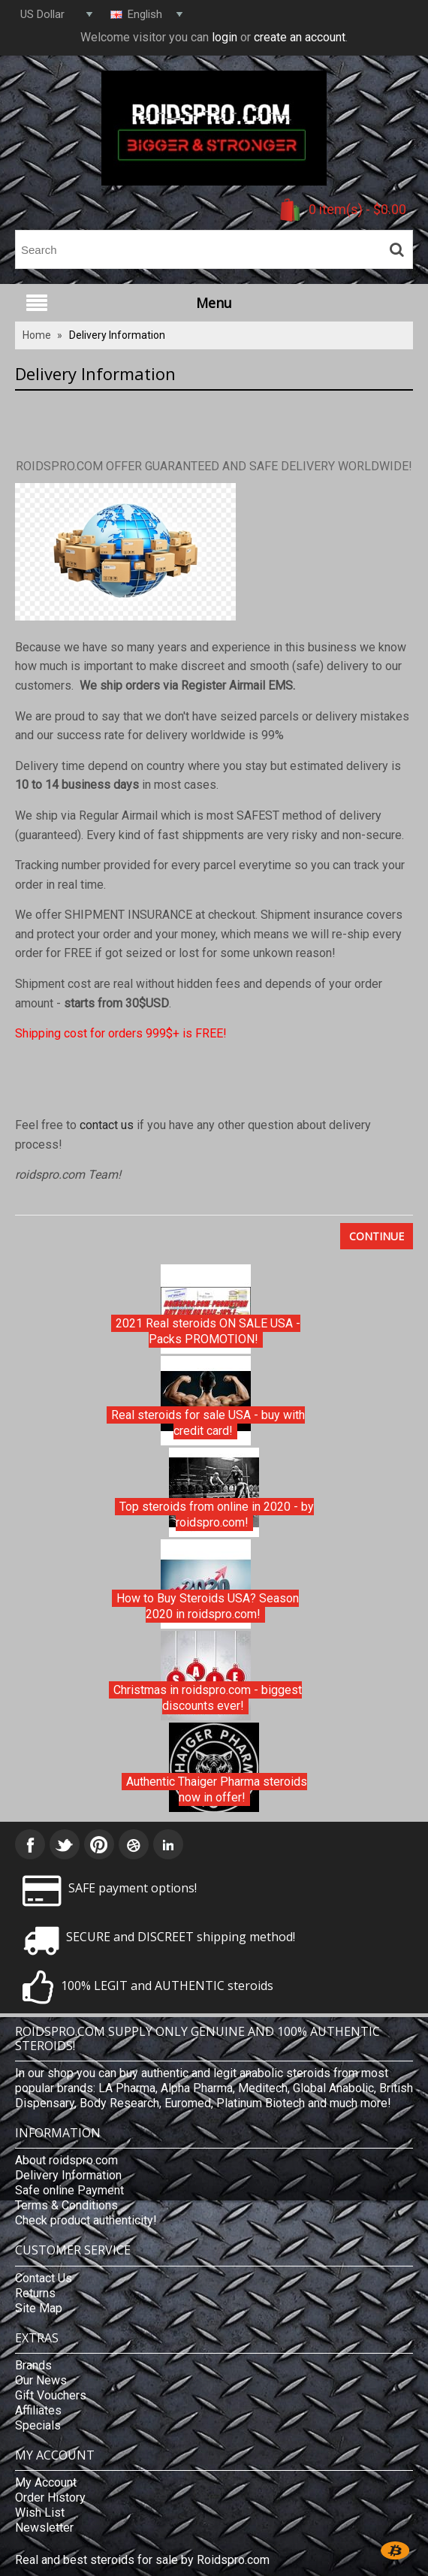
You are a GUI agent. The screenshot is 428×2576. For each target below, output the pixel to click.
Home (37, 335)
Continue (376, 1236)
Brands (33, 2365)
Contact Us (43, 2278)
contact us (107, 1125)
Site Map (38, 2308)
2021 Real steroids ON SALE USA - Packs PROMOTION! (208, 1331)
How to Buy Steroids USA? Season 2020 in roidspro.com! (207, 1606)
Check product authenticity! (86, 2220)
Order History (50, 2497)
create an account (299, 37)
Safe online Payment (69, 2190)
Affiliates (38, 2410)
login (224, 37)
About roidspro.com (66, 2160)
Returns (35, 2293)
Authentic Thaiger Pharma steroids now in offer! (216, 1789)
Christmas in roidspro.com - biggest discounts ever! (207, 1698)
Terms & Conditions (66, 2205)
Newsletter (44, 2527)
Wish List (40, 2512)
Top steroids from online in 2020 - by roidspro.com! (216, 1514)
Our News (41, 2380)
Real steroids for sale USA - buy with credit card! (208, 1423)
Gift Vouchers (50, 2395)
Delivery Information (117, 335)
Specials (38, 2425)
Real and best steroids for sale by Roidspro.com (142, 2560)
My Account (46, 2482)
